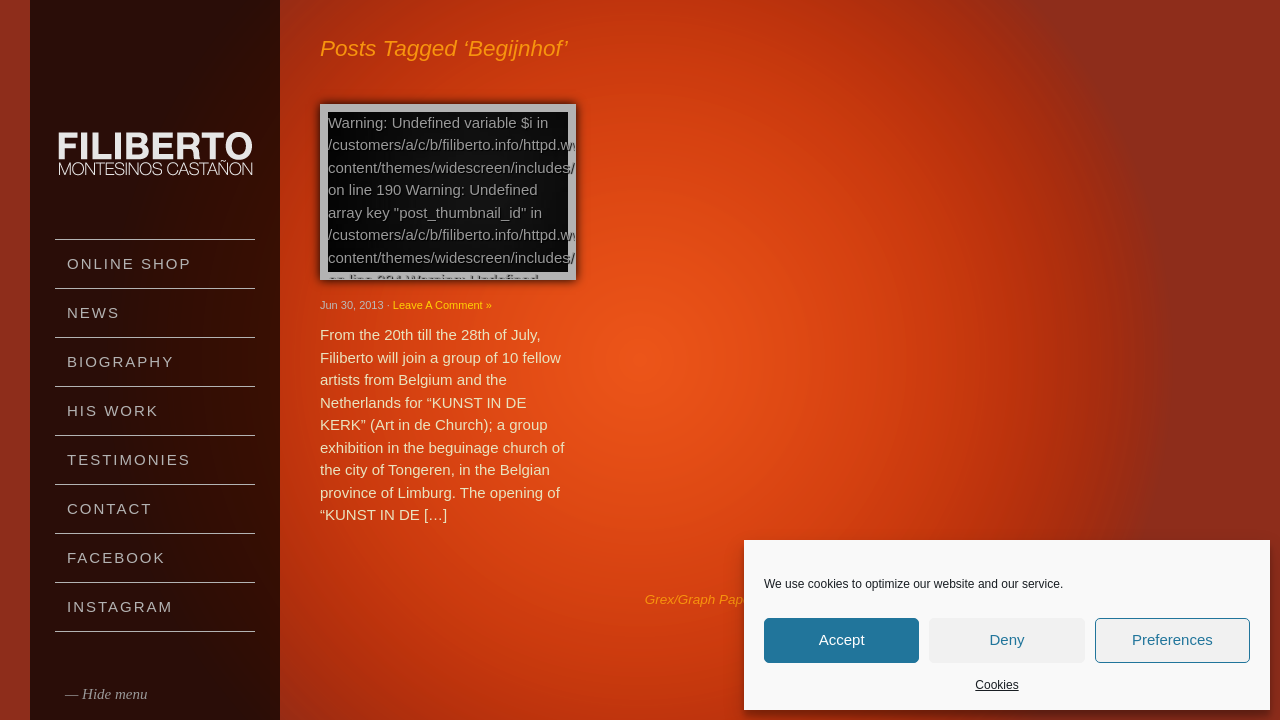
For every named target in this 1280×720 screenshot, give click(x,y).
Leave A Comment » (442, 305)
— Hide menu (106, 694)
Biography (120, 361)
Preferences (1172, 639)
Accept (842, 639)
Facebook (116, 557)
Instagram (120, 606)
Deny (1006, 639)
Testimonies (129, 459)
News (93, 312)
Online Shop (129, 263)
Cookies (996, 685)
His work (113, 410)
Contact (109, 508)
